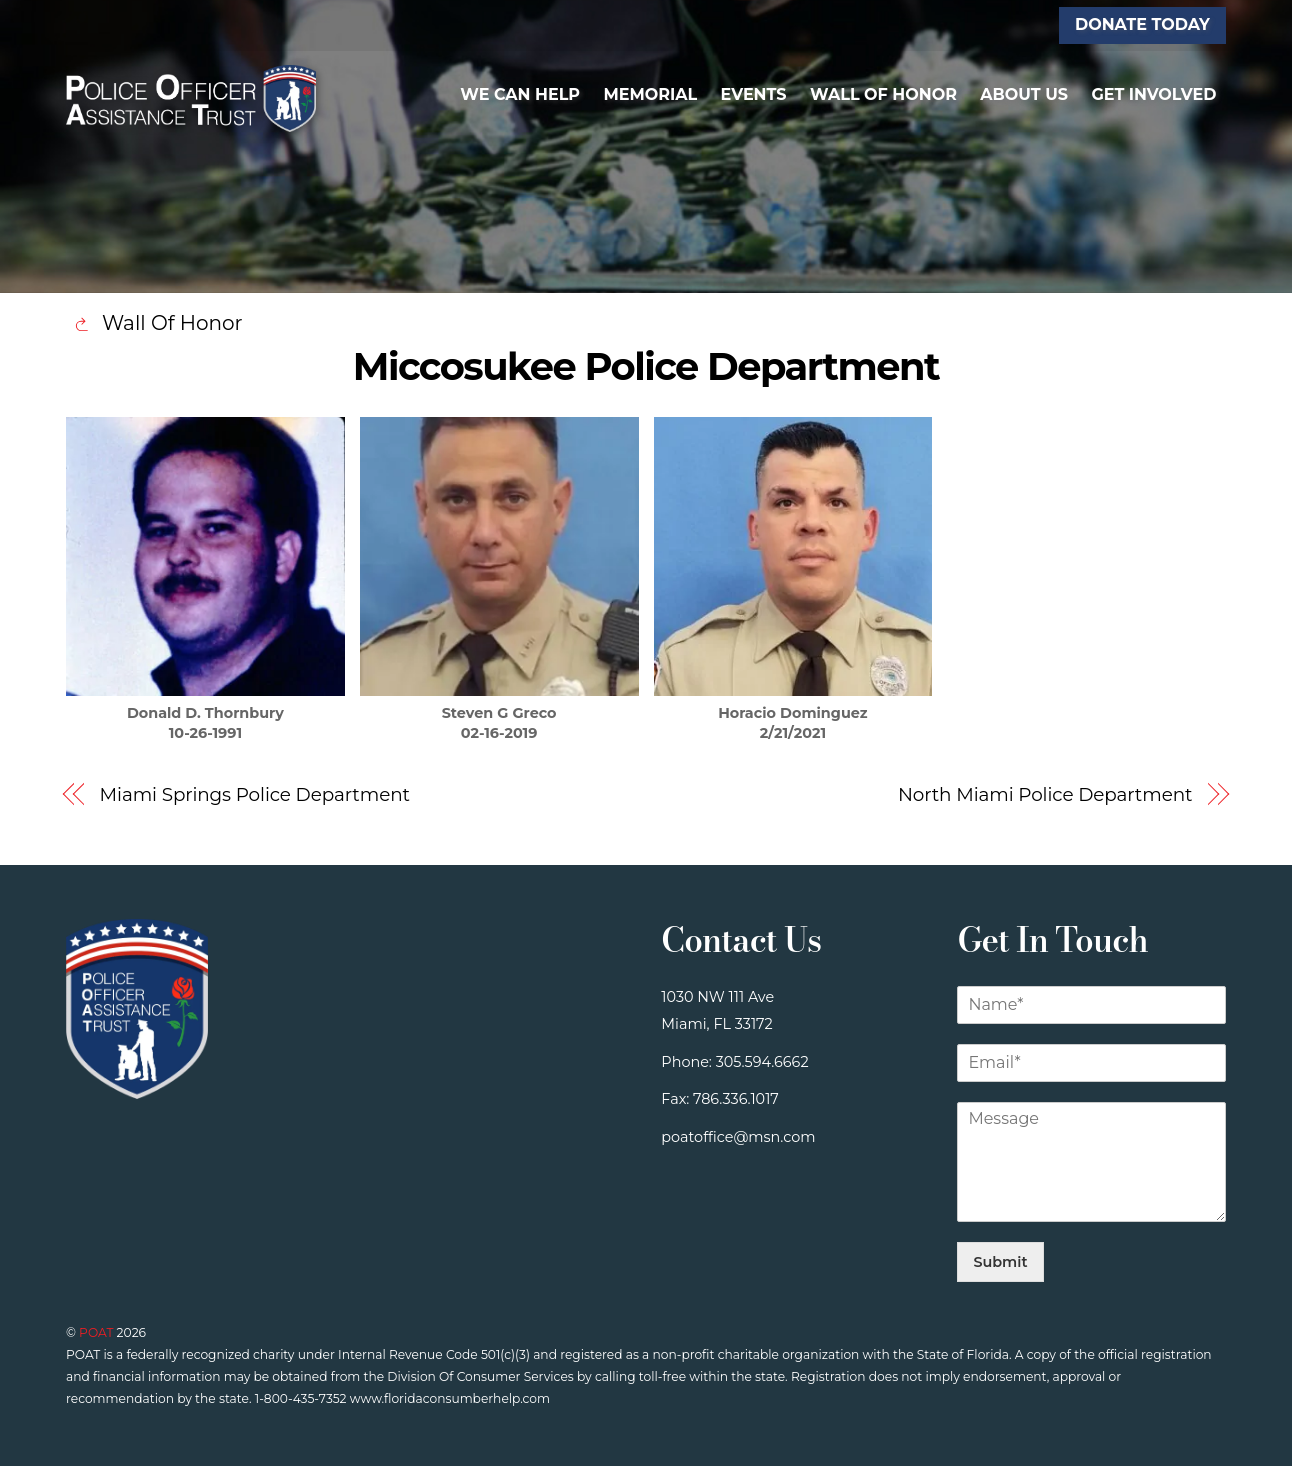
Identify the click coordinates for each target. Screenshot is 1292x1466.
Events (754, 94)
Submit (1000, 1262)
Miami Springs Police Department (255, 794)
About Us (1024, 94)
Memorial (650, 94)
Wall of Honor (883, 94)
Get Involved (1153, 94)
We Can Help (520, 94)
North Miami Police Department (1045, 794)
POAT (96, 1332)
